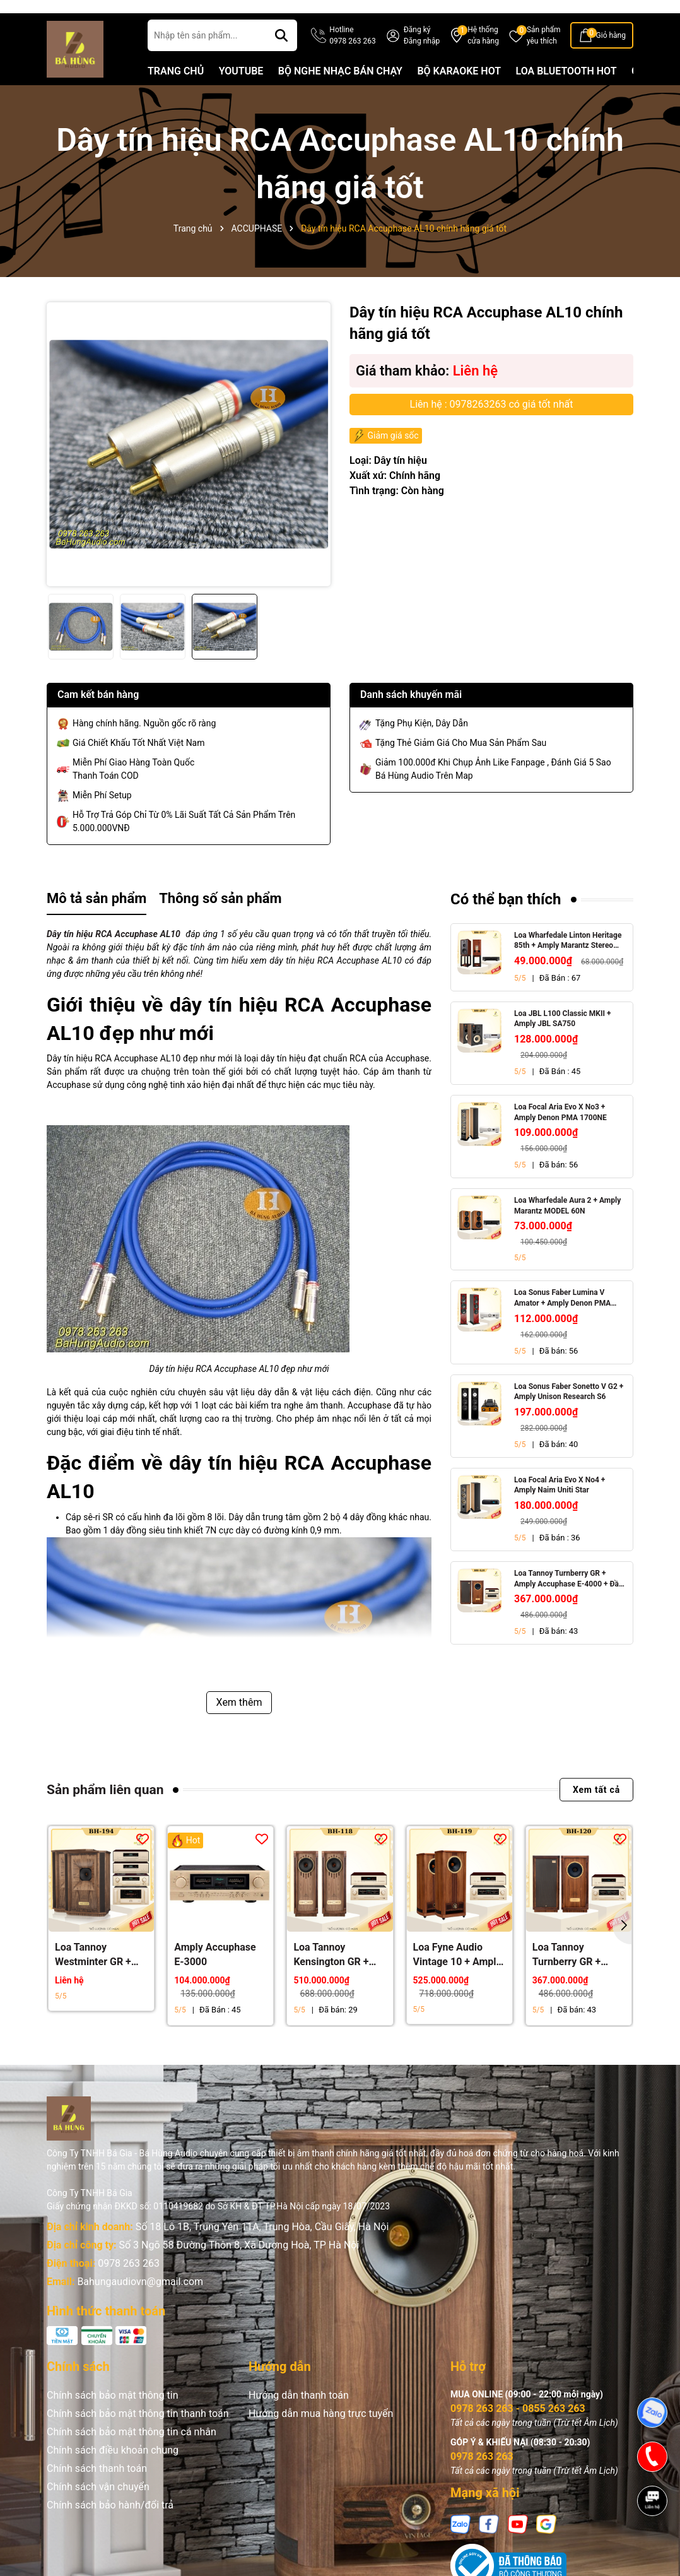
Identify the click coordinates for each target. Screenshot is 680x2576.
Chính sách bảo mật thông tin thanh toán (138, 2436)
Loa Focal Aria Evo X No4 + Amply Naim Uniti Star (559, 1507)
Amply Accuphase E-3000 (214, 1977)
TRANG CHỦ (176, 93)
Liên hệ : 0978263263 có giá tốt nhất (491, 426)
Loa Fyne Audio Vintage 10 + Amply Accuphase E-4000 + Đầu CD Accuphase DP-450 (457, 1978)
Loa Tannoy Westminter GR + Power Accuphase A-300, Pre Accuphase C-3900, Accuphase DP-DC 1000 (99, 1978)
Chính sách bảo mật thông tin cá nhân (131, 2454)
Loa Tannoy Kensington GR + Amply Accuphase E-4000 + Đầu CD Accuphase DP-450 (336, 1978)
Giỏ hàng (611, 57)
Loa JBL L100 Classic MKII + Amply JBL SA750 (562, 1041)
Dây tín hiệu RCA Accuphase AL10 (113, 956)
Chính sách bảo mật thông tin (113, 2417)
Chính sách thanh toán (97, 2490)
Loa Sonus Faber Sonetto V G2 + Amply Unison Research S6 (568, 1414)
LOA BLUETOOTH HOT (566, 93)
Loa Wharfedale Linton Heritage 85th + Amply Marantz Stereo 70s (567, 963)
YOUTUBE (241, 93)
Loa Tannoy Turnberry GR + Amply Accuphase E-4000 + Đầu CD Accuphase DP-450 (568, 1601)
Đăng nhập (422, 63)
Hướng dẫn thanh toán (299, 2417)
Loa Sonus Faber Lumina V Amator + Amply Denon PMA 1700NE (562, 1321)
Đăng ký (417, 51)
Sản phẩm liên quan (105, 1811)
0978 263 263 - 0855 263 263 (517, 2431)
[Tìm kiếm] (281, 57)
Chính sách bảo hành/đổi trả (110, 2527)
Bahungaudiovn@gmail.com (140, 2304)
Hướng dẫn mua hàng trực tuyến (321, 2436)
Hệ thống (483, 58)
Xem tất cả (596, 1812)
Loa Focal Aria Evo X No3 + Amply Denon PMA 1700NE (560, 1134)
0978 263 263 (129, 2285)
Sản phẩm (544, 58)
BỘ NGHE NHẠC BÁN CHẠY (340, 93)
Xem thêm (239, 1724)
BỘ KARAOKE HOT (459, 93)
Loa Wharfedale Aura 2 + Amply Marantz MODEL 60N (567, 1228)
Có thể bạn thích (505, 921)
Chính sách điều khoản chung (113, 2472)
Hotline (352, 58)
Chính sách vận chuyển (98, 2509)
